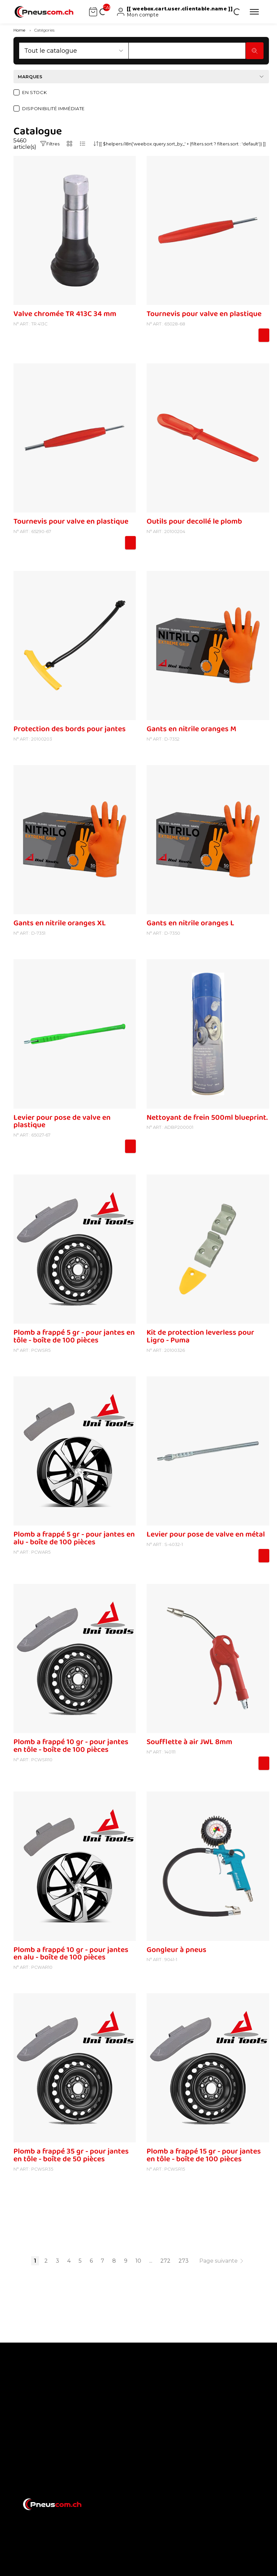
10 (138, 2261)
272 (165, 2261)
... (150, 2261)
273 (184, 2261)
